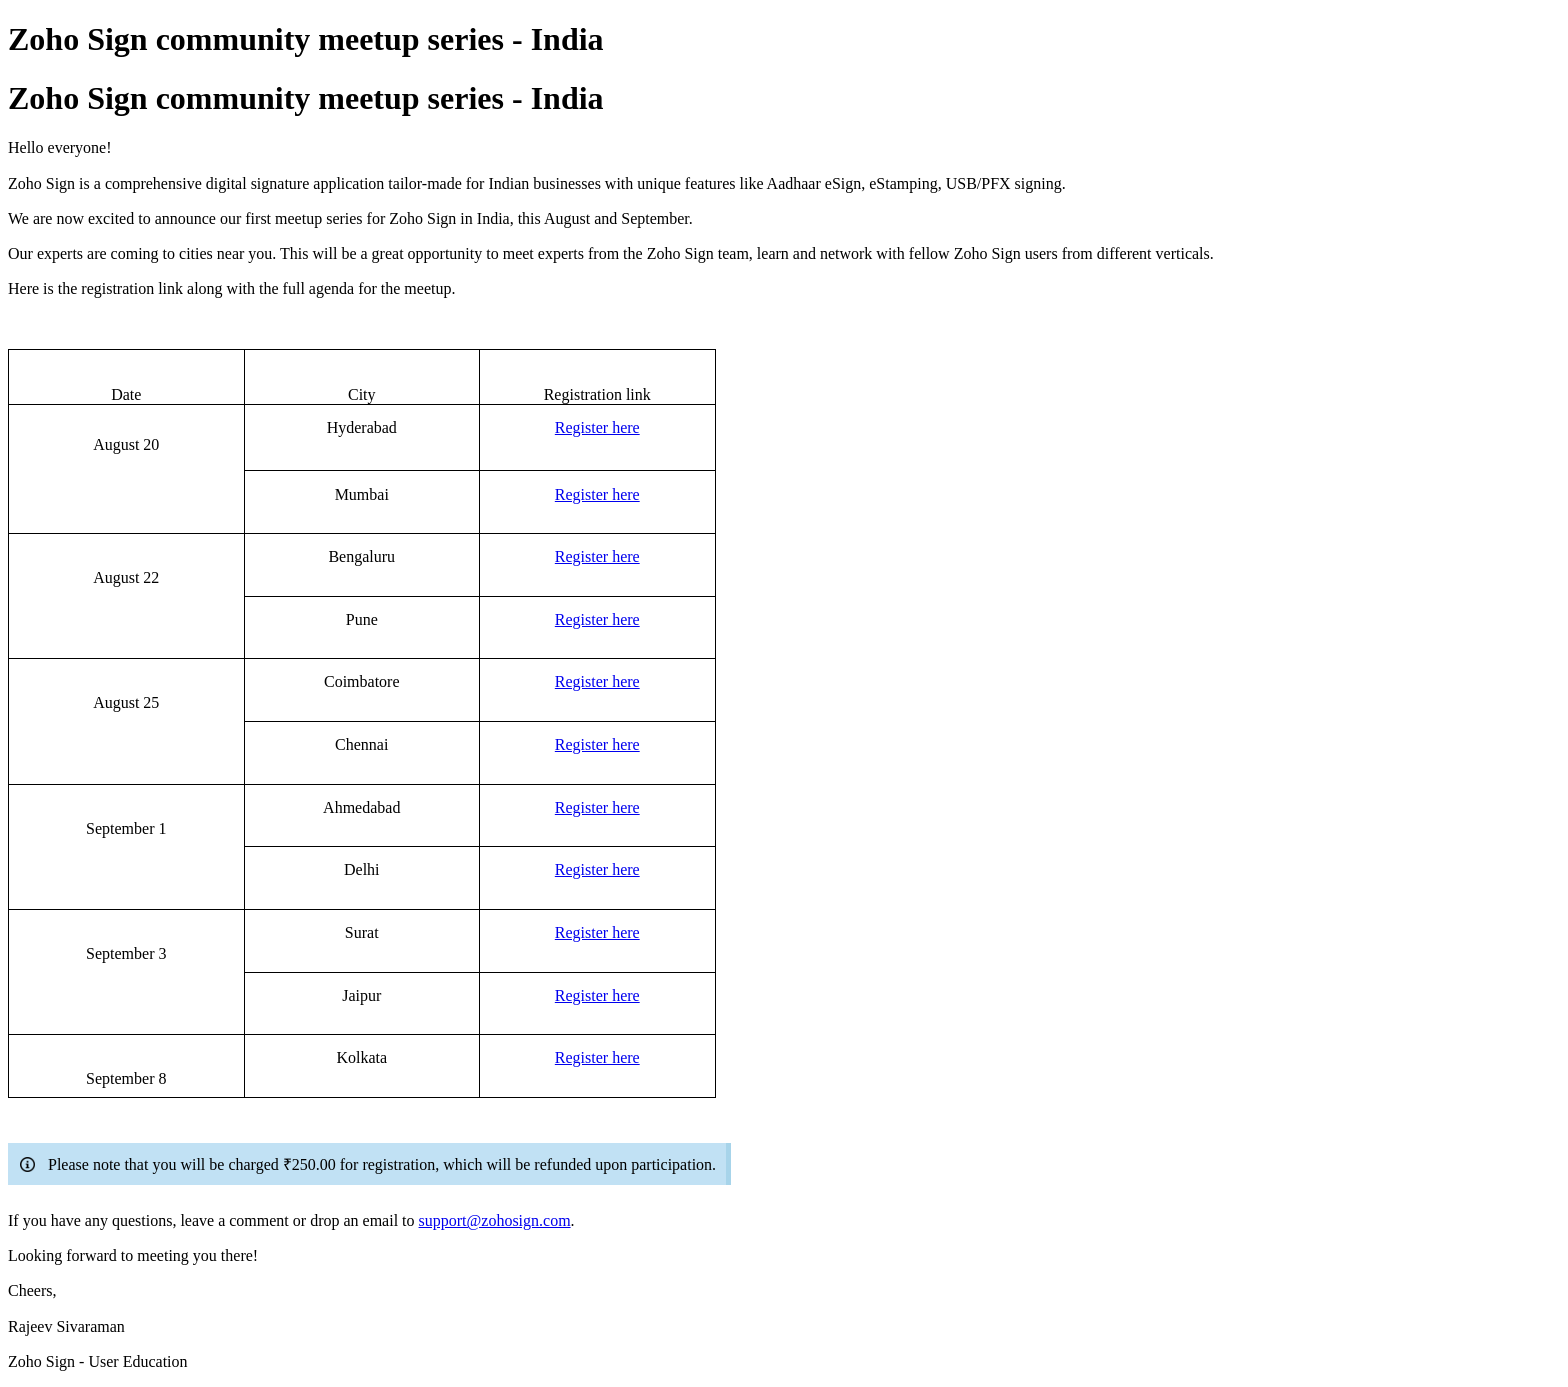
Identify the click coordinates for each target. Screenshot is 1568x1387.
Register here (597, 427)
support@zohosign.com (495, 1220)
